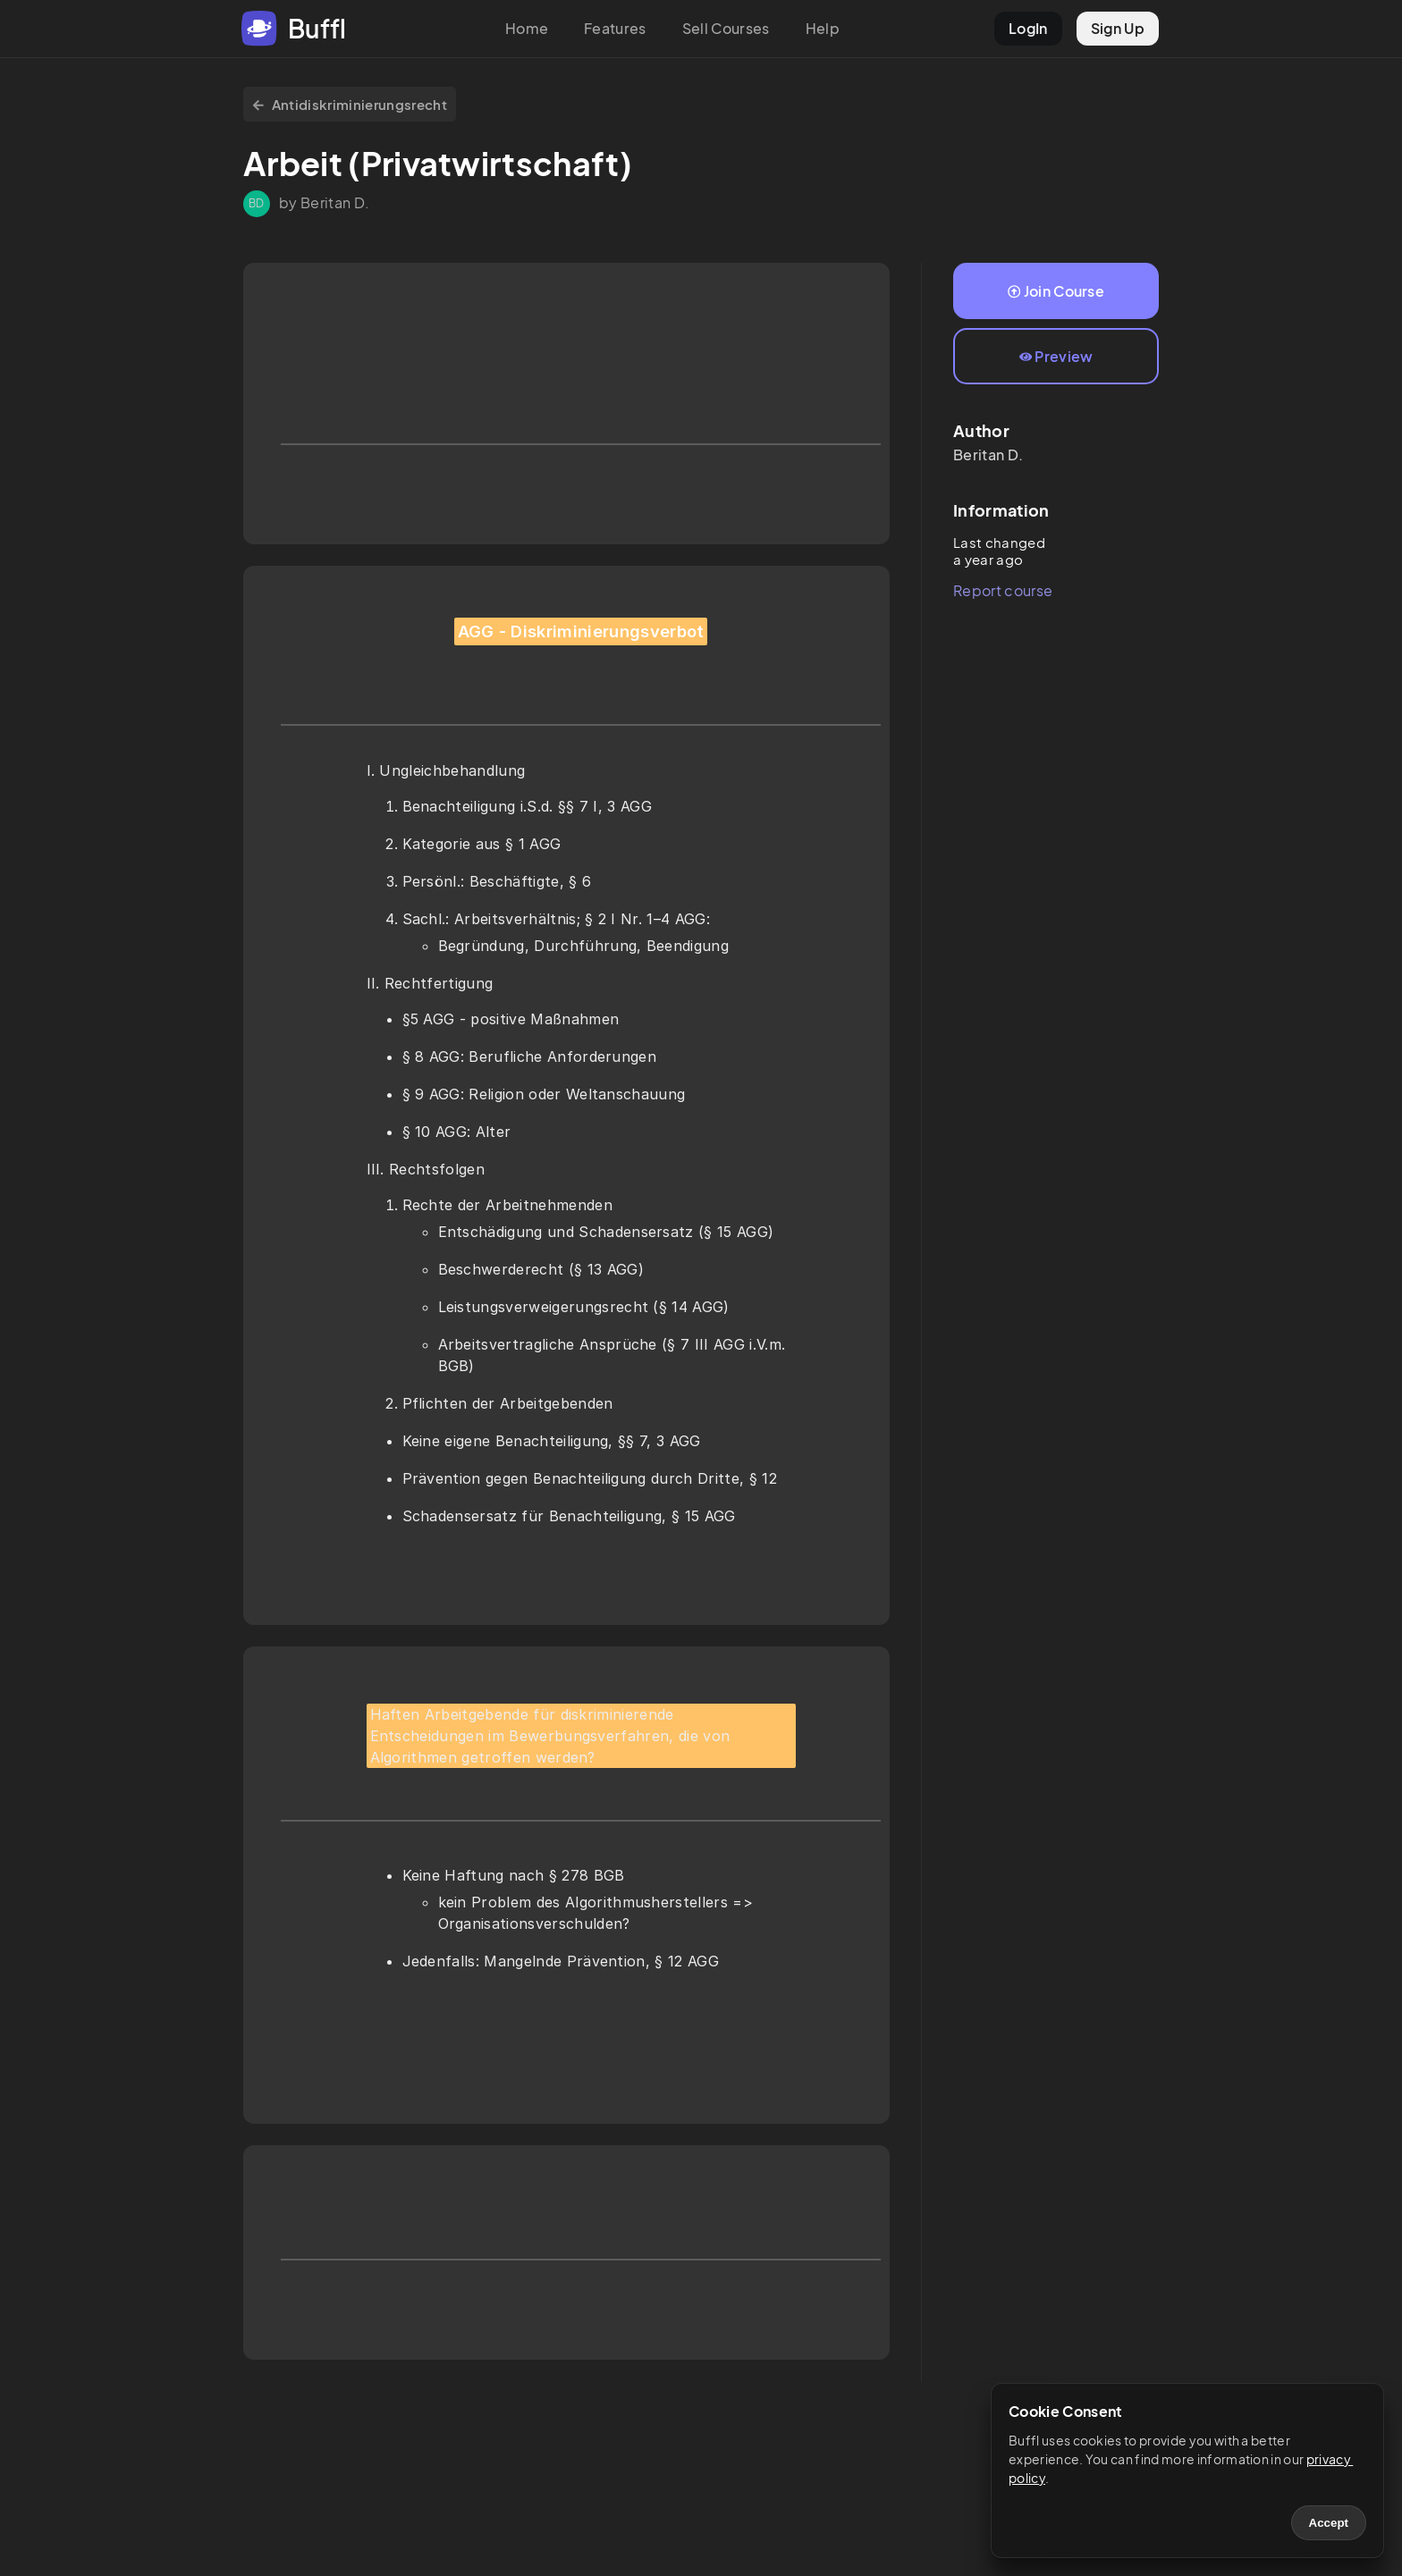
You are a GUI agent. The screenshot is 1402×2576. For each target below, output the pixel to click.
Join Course (1056, 291)
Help (823, 28)
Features (615, 28)
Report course (1002, 590)
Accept (1328, 2523)
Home (526, 28)
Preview (1056, 356)
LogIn (1028, 28)
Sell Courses (726, 28)
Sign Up (1117, 28)
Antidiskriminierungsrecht (349, 104)
